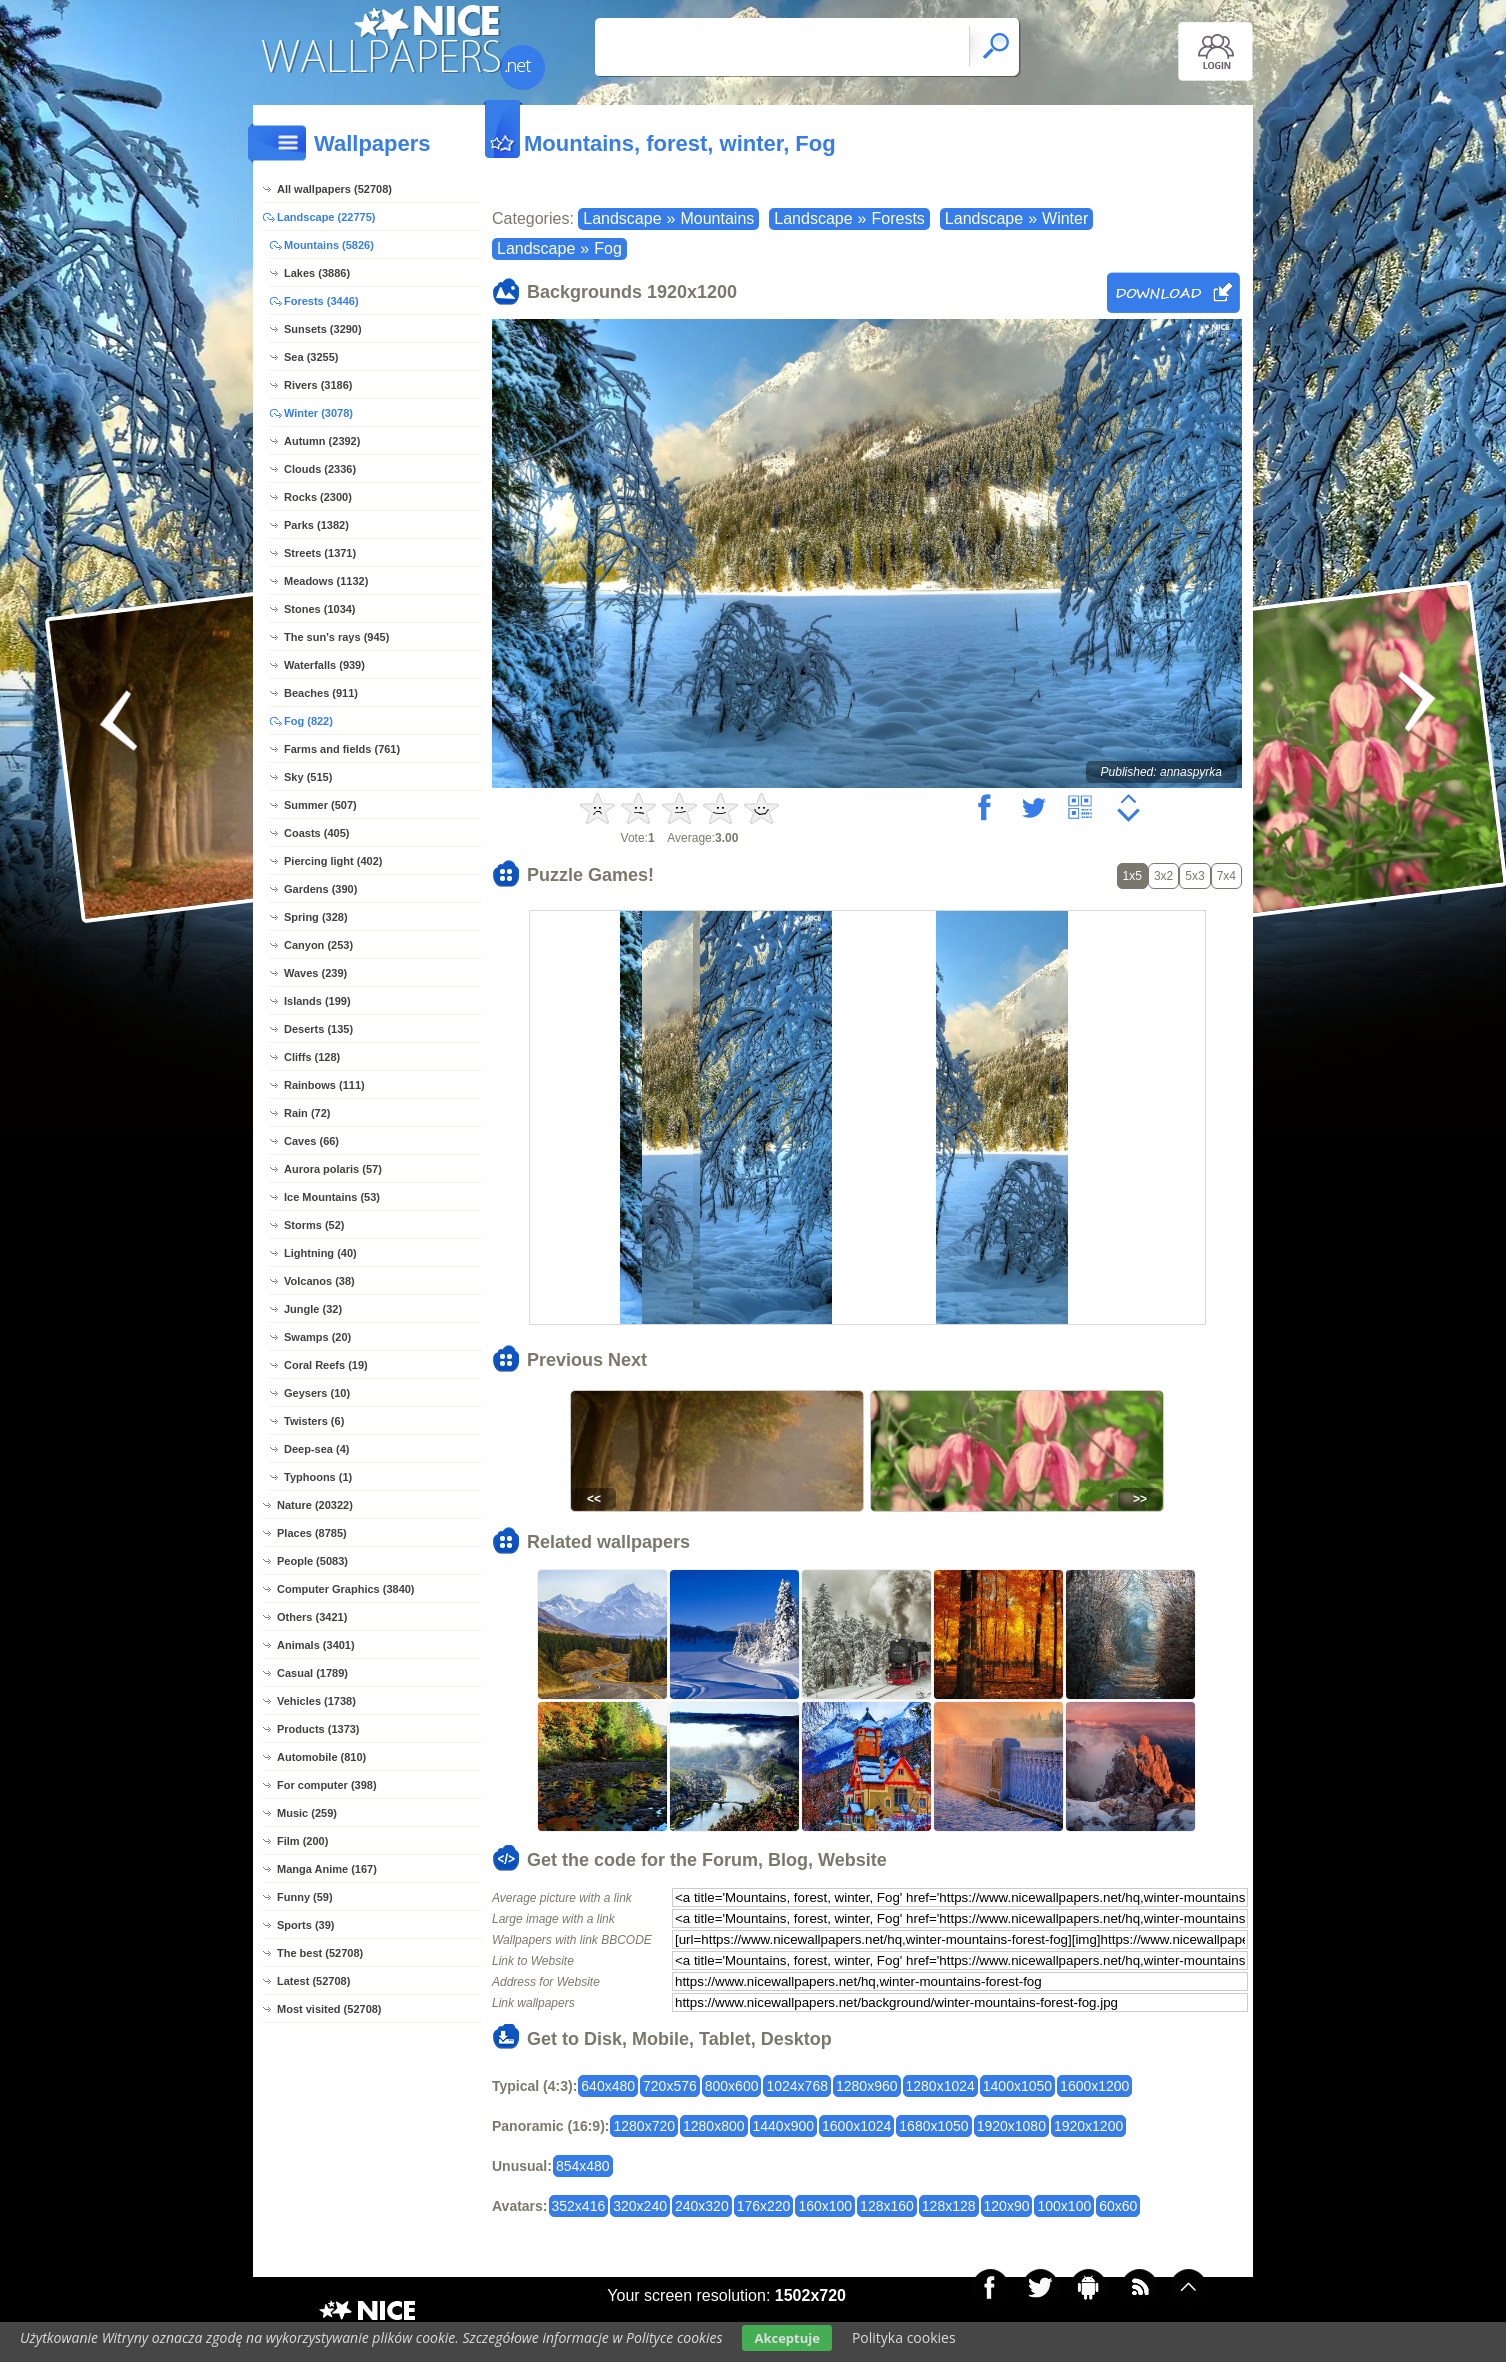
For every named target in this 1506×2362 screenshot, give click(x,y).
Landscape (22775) (326, 217)
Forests (898, 218)
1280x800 (714, 2126)
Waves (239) (315, 973)
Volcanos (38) (319, 1281)
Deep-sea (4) (316, 1449)
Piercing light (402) (333, 861)
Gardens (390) (320, 889)
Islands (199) (317, 1001)
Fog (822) (308, 721)
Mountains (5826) (329, 245)
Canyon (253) (318, 945)
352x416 (579, 2206)
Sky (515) (308, 777)
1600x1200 (1094, 2086)
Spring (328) (316, 917)
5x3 (1194, 876)
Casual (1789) (312, 1673)
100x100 (1064, 2206)
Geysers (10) (317, 1393)
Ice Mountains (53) (332, 1197)
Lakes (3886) (317, 273)
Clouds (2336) (320, 469)
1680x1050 (933, 2126)
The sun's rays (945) (336, 637)
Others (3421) (312, 1617)
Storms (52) (314, 1225)
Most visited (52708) (329, 2009)
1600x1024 (856, 2126)
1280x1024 (940, 2086)
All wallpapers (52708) (334, 189)
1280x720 (644, 2126)
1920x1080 (1011, 2126)
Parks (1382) (316, 525)
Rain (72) (307, 1113)
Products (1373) (318, 1729)
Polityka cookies (904, 2337)
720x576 (670, 2086)
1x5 (1132, 876)
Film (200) (302, 1841)
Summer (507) (320, 805)
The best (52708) (320, 1953)
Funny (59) (305, 1897)
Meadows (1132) (326, 581)
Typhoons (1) (318, 1477)
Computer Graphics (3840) (346, 1589)
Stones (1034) (320, 609)
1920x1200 (1088, 2126)
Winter (1065, 218)
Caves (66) (311, 1141)
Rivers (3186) (318, 385)
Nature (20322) (315, 1505)
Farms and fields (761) (342, 749)
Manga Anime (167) (327, 1869)
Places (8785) (312, 1533)
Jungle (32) (313, 1309)
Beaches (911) (321, 693)
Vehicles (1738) (316, 1701)
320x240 (640, 2206)
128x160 (887, 2206)
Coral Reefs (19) (326, 1365)
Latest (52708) (313, 1981)
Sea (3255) (311, 357)
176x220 (764, 2206)
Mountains (717, 218)
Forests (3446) (321, 301)
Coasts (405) (316, 833)
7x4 (1226, 876)
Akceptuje (786, 2338)
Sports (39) (305, 1925)
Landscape (622, 218)
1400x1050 (1017, 2086)
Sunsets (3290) (323, 329)
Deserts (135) (318, 1029)
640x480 (608, 2086)
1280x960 (867, 2086)
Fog (608, 248)
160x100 (825, 2206)
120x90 (1007, 2206)
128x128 (949, 2206)
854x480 (583, 2166)
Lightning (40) (320, 1253)
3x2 (1163, 876)
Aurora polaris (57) (333, 1169)
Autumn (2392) (322, 441)
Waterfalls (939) (324, 665)
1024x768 (797, 2086)
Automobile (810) (321, 1757)
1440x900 (784, 2126)
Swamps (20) (317, 1337)
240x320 (702, 2206)
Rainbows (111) (324, 1085)
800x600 (732, 2086)
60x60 (1118, 2206)
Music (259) (307, 1813)
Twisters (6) (314, 1421)
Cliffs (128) (312, 1057)
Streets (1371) (320, 553)
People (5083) (312, 1561)
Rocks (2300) (318, 497)
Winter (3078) (318, 413)
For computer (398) (327, 1785)
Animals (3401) (316, 1645)
